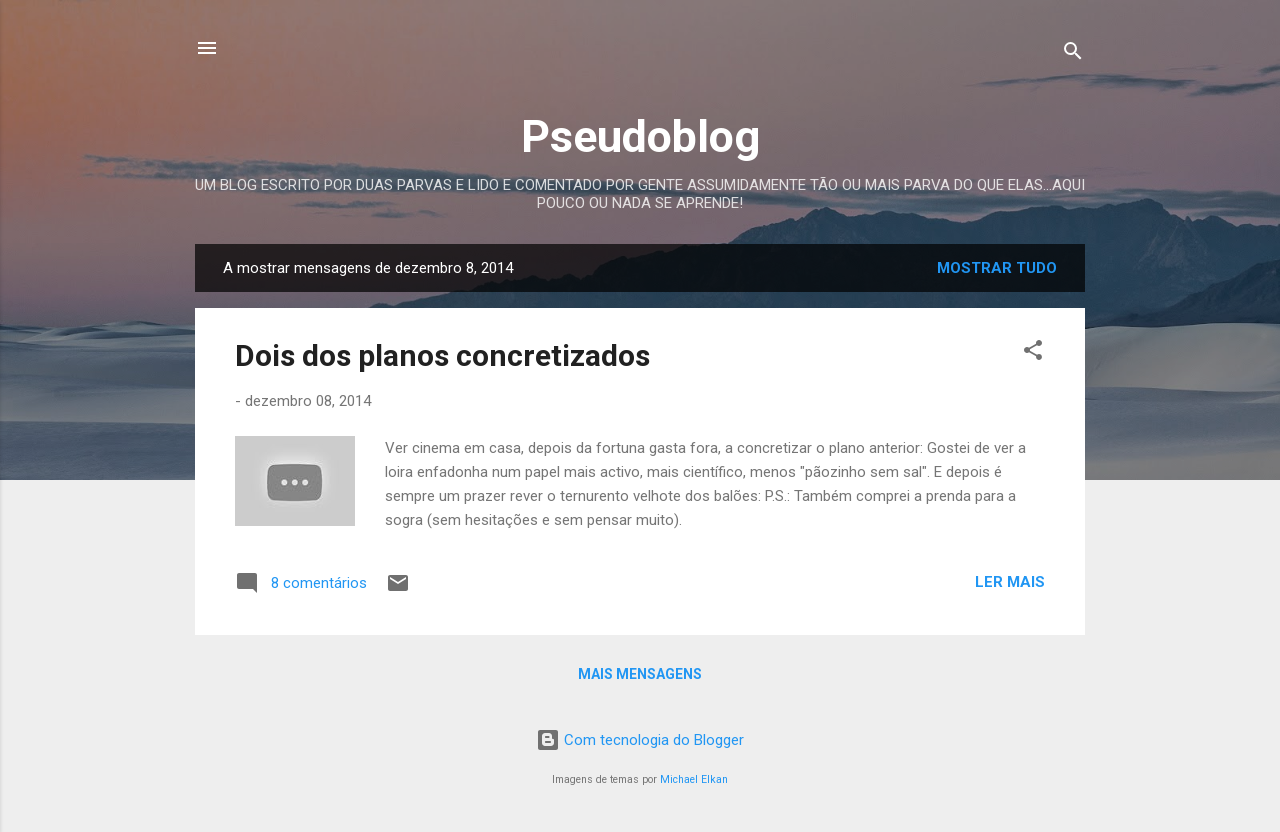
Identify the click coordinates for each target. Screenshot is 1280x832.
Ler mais (1010, 582)
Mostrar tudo (997, 268)
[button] (1033, 353)
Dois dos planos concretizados (442, 355)
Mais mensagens (640, 674)
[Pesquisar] (1073, 54)
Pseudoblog (640, 136)
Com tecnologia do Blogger (640, 740)
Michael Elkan (694, 779)
